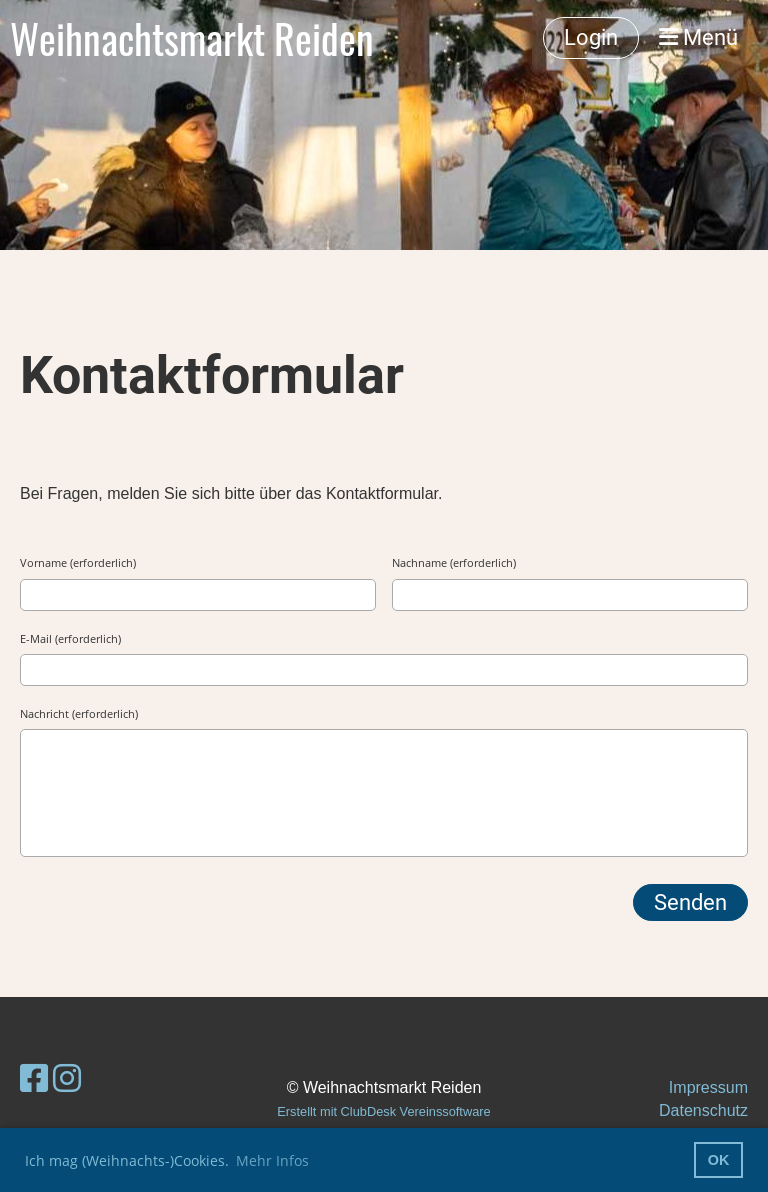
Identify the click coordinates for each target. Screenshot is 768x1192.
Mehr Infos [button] (272, 1160)
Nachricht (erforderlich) (79, 713)
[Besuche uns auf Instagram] (67, 1079)
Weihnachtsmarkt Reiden (192, 38)
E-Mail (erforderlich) (70, 638)
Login (591, 37)
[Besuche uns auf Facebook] (34, 1079)
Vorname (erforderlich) (78, 562)
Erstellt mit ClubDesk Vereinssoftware (383, 1111)
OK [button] (719, 1160)
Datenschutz (703, 1110)
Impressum (708, 1087)
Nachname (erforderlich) (454, 562)
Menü (698, 37)
